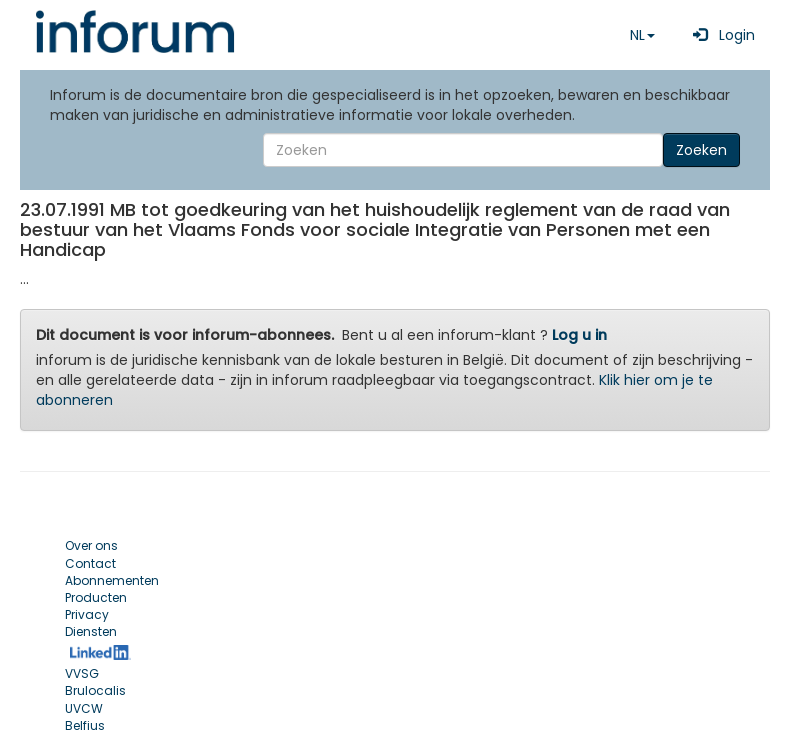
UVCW (84, 708)
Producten (96, 597)
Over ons (91, 545)
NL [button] (642, 35)
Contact (90, 563)
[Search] (463, 150)
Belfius (85, 725)
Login (720, 35)
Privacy (87, 614)
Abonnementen (112, 580)
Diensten (91, 631)
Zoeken (701, 150)
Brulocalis (95, 690)
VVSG (82, 673)
